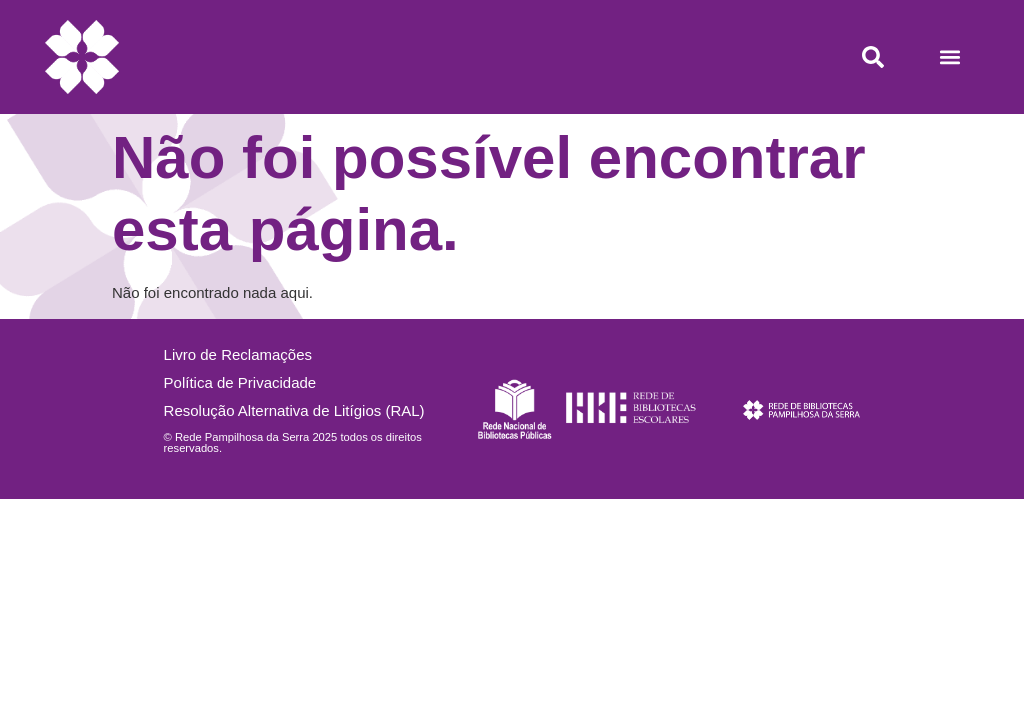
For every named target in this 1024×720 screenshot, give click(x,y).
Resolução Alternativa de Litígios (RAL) (294, 410)
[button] (949, 57)
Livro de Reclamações (238, 354)
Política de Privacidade (240, 382)
